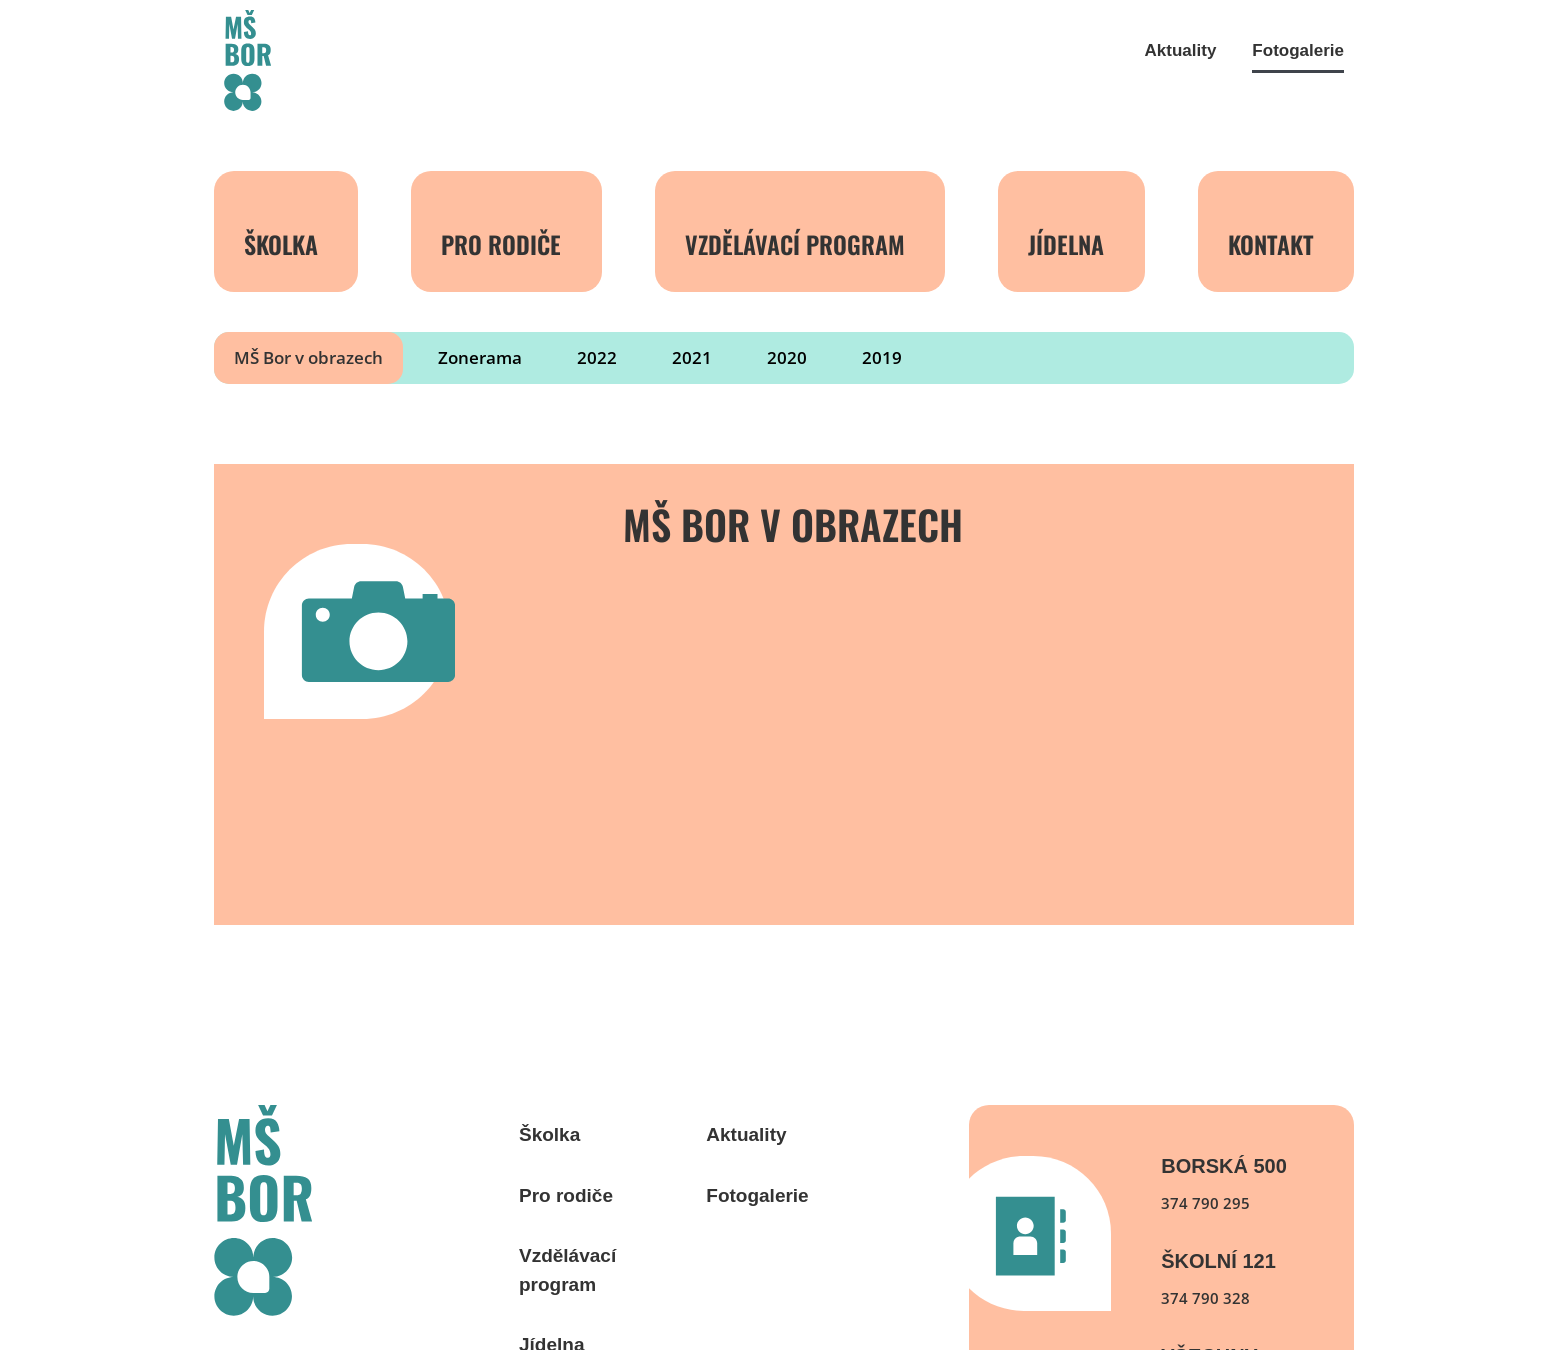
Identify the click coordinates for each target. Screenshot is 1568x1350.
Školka (281, 244)
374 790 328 (1205, 1162)
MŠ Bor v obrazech (308, 357)
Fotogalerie (1298, 50)
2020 (787, 357)
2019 (882, 357)
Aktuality (1181, 50)
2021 (692, 357)
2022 (597, 357)
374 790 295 (1205, 1067)
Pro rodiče (501, 244)
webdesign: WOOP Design (301, 1266)
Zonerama (480, 357)
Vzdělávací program (795, 244)
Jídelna (1066, 244)
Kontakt (1271, 244)
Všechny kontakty (1216, 1230)
